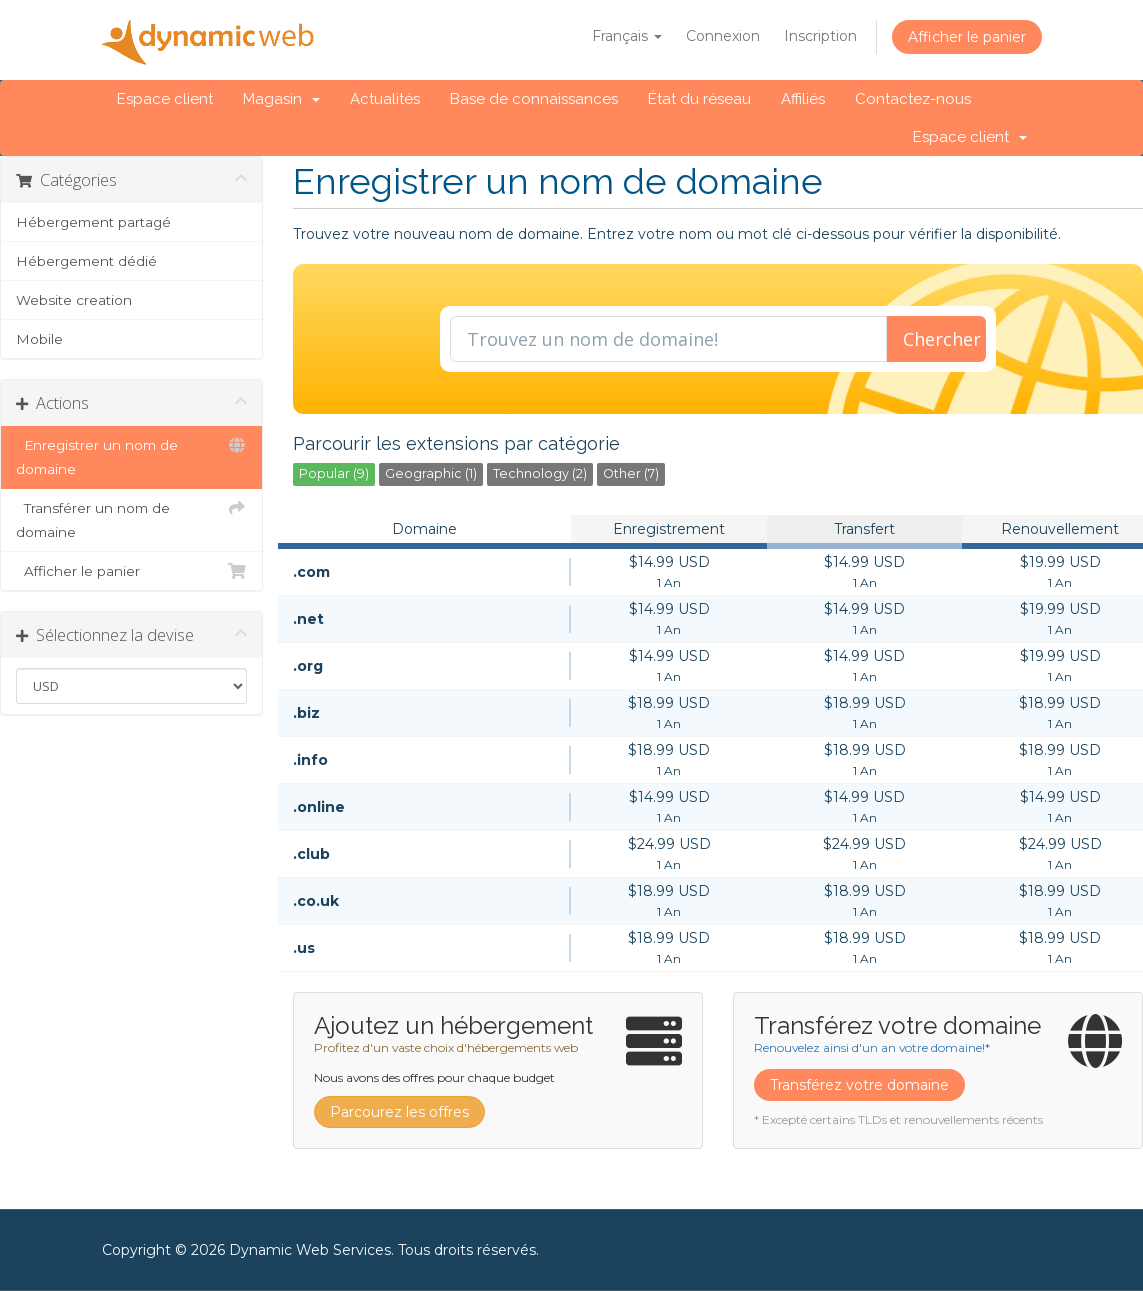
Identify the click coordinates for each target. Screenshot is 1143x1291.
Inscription (820, 36)
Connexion (723, 36)
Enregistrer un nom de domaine (131, 455)
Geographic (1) (431, 473)
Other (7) (631, 473)
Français (627, 36)
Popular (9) (334, 473)
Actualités (385, 99)
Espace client (165, 99)
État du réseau (699, 99)
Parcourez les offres (399, 1112)
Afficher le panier (967, 37)
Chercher (942, 339)
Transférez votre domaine (859, 1085)
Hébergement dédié (86, 261)
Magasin (281, 99)
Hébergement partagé (93, 222)
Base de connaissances (534, 99)
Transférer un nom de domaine (131, 518)
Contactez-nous (913, 99)
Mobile (39, 339)
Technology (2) (540, 473)
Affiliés (803, 99)
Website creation (74, 300)
